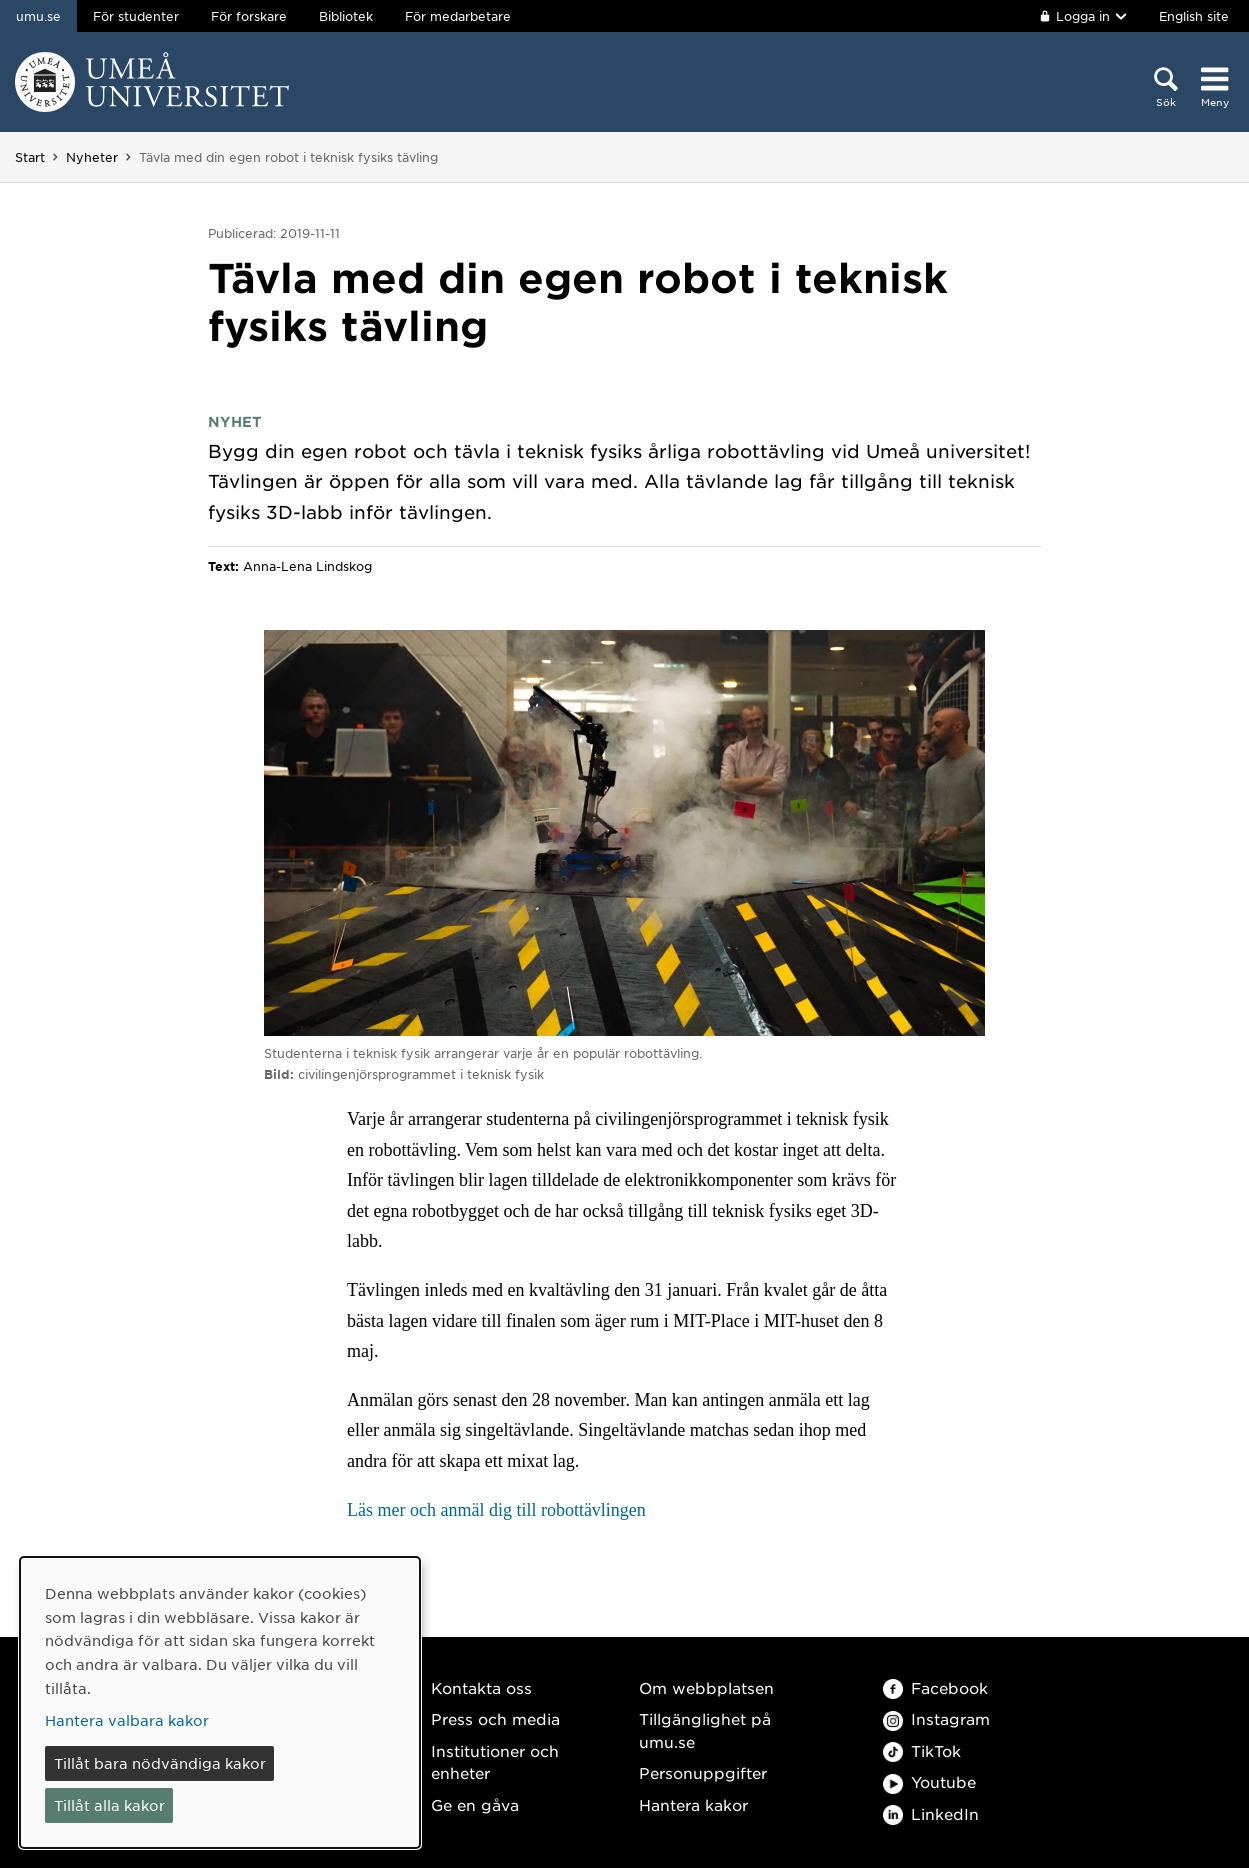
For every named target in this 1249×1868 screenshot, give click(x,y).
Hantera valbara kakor (127, 1720)
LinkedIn (931, 1813)
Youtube (929, 1781)
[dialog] (220, 1702)
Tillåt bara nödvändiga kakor (160, 1763)
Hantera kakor (693, 1804)
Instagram (936, 1718)
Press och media (495, 1718)
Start (30, 157)
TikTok (922, 1750)
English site (1194, 16)
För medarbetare (458, 16)
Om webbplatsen (706, 1687)
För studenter (136, 16)
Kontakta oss (481, 1687)
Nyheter (92, 157)
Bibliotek (346, 16)
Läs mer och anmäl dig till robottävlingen (496, 1510)
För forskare (249, 16)
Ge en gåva (475, 1804)
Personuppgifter (703, 1772)
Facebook (935, 1687)
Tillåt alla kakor (109, 1805)
